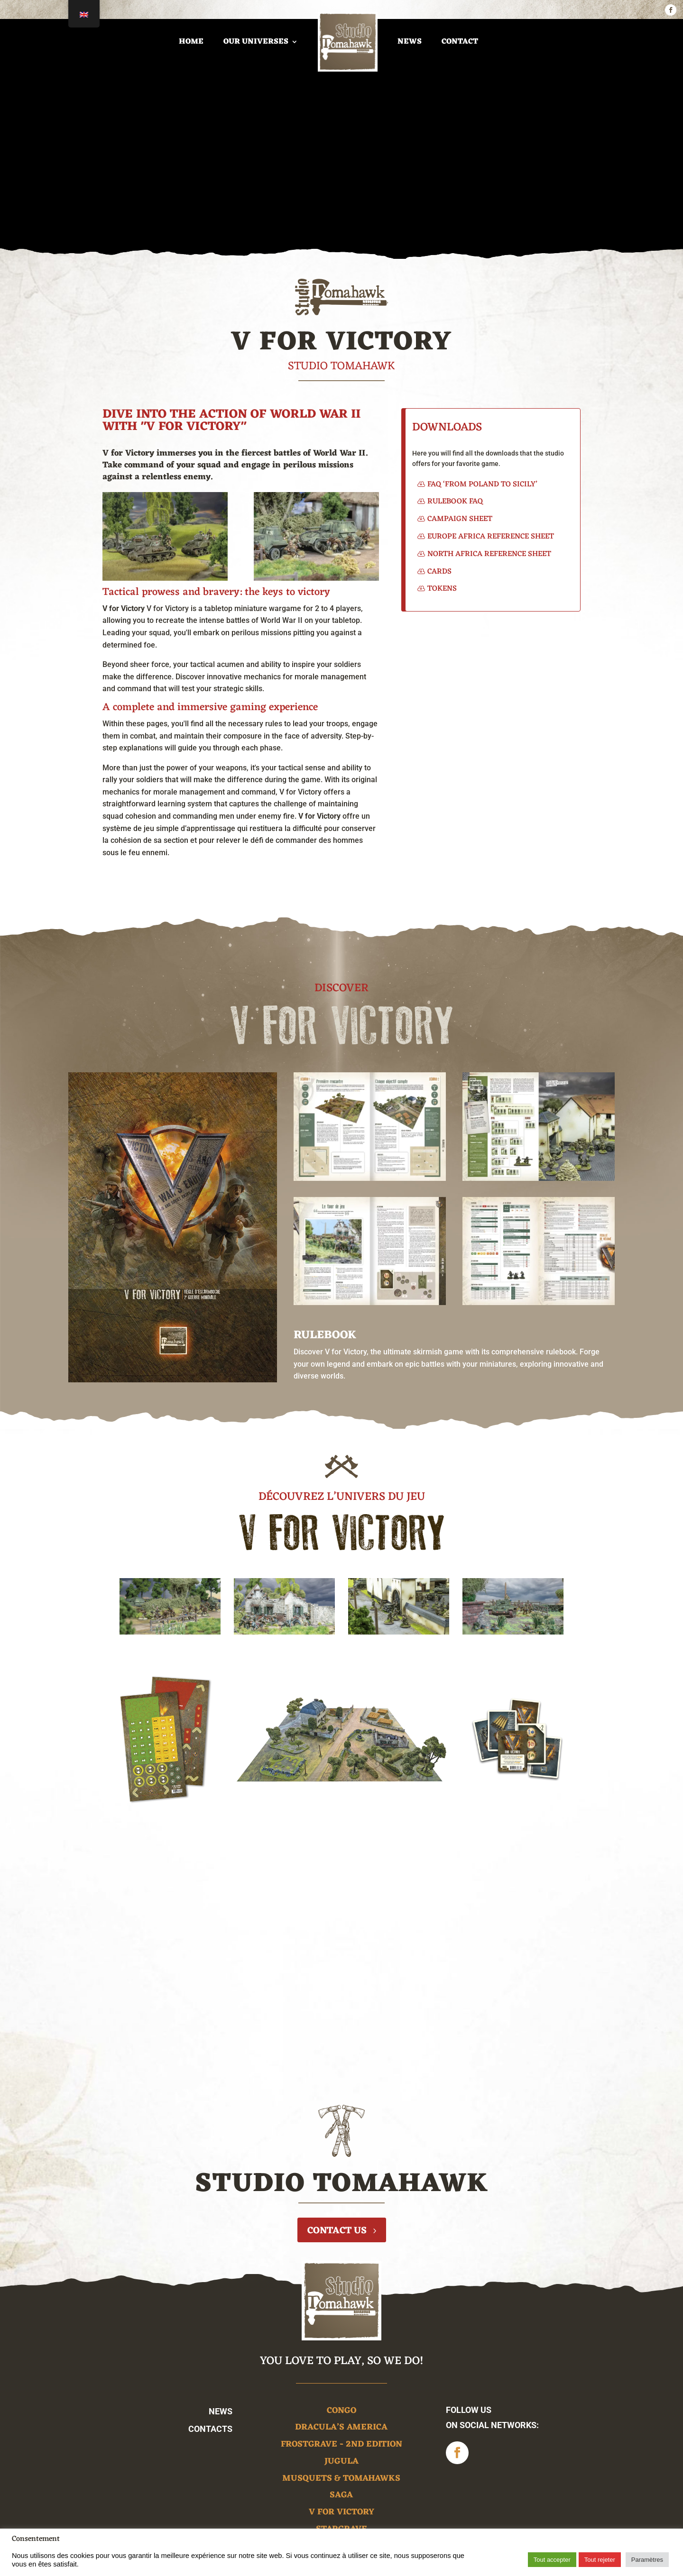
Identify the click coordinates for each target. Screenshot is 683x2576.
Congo (341, 2412)
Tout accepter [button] (552, 2559)
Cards (439, 571)
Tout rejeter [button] (599, 2559)
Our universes (255, 41)
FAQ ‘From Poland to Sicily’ (482, 484)
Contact (460, 41)
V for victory (341, 2514)
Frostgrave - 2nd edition (341, 2446)
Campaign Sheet (459, 519)
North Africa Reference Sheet (489, 554)
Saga (341, 2497)
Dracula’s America (341, 2429)
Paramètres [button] (647, 2559)
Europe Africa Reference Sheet (490, 536)
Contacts (210, 2429)
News (409, 41)
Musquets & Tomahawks (341, 2480)
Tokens (442, 588)
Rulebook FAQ (455, 501)
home (191, 41)
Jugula (341, 2463)
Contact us (337, 2230)
